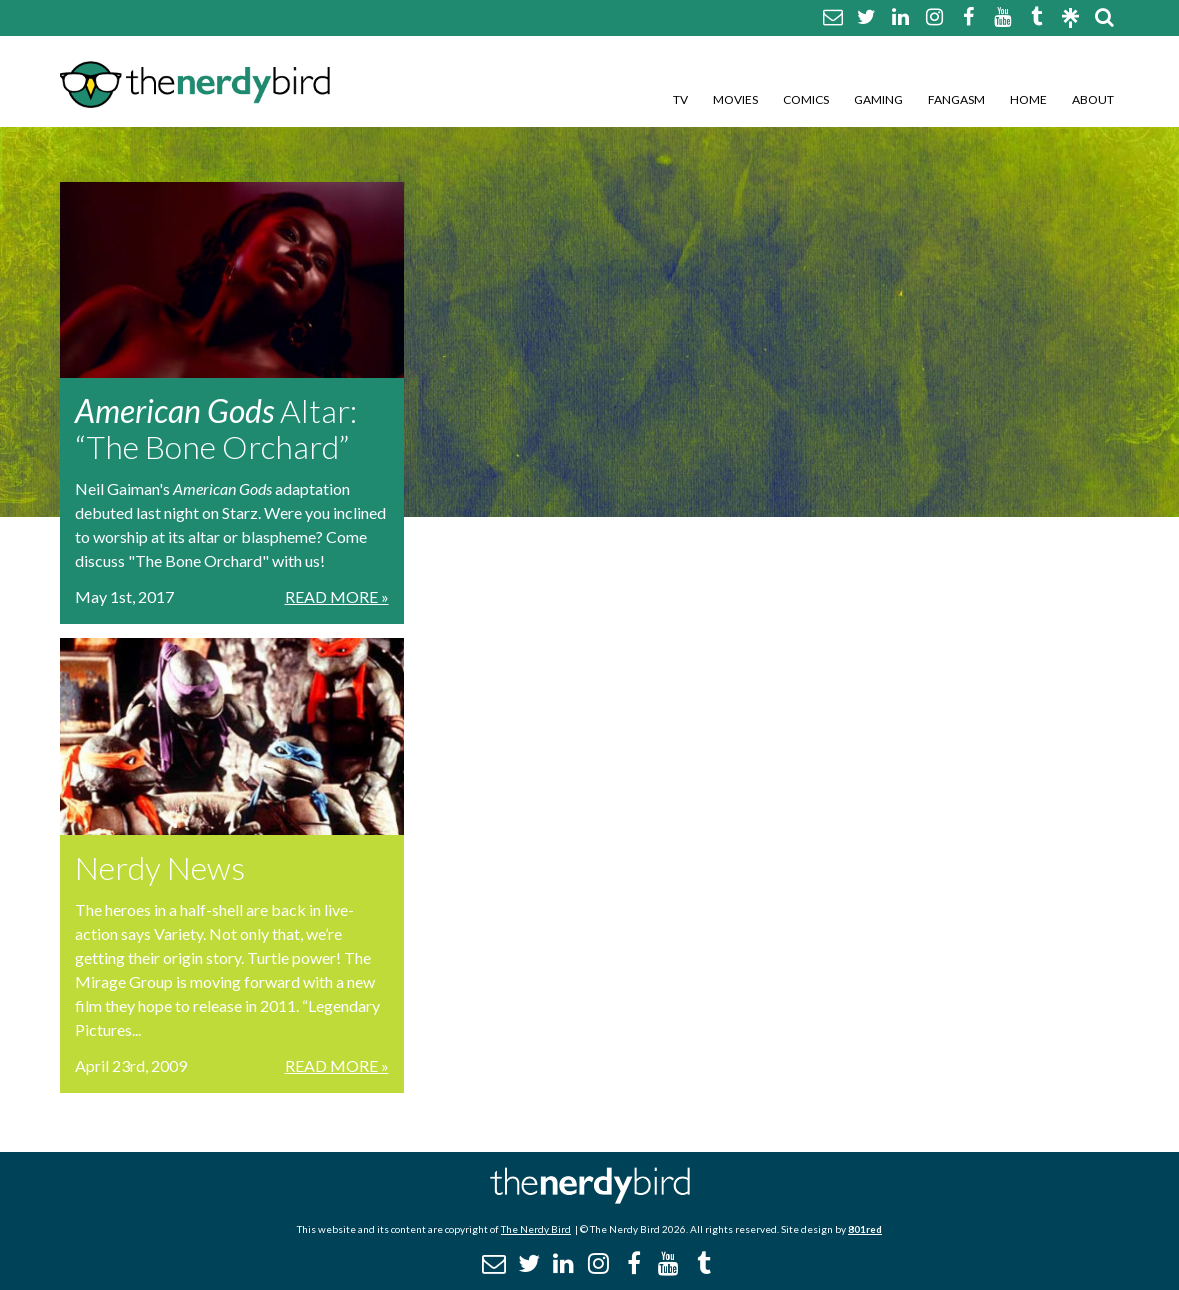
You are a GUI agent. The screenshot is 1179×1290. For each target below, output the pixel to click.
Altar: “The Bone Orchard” (216, 428)
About (1093, 99)
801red (865, 1229)
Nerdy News (160, 867)
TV (680, 99)
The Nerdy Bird (536, 1229)
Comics (806, 99)
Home (1028, 99)
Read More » (337, 596)
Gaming (878, 99)
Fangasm (956, 99)
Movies (735, 99)
